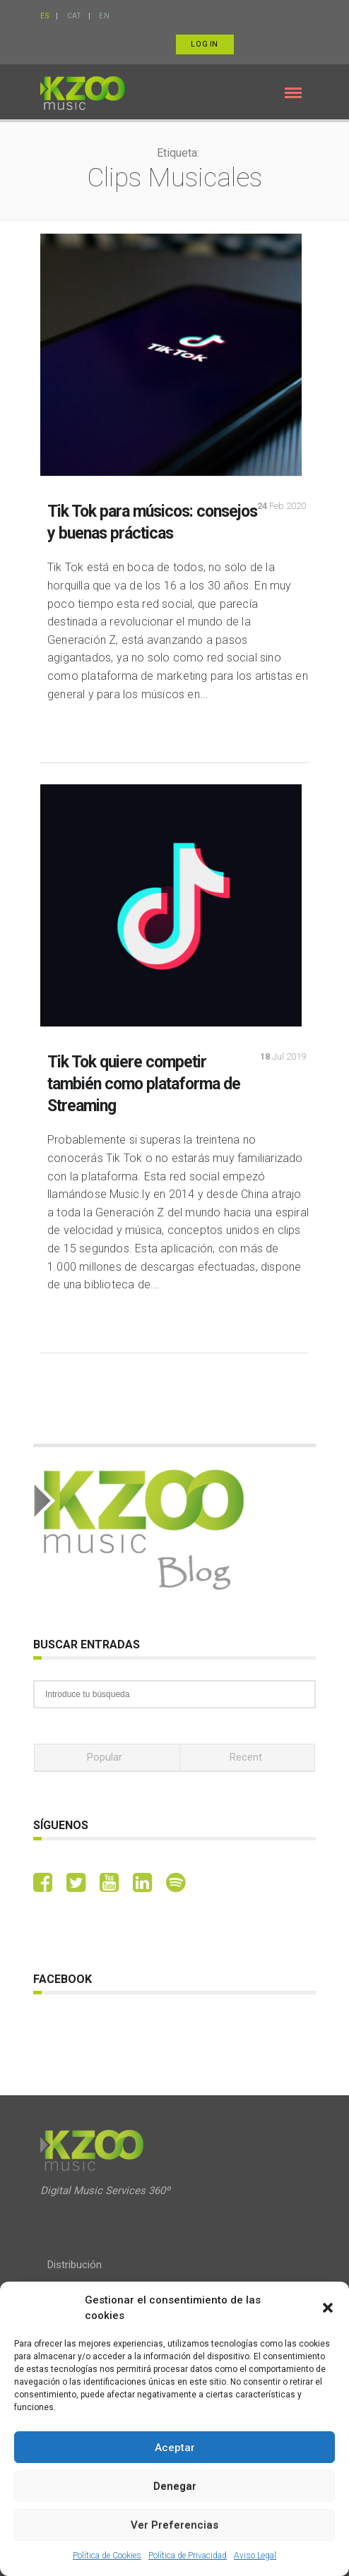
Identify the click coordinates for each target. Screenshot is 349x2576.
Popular (104, 1757)
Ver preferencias (174, 2525)
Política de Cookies (107, 2555)
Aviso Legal (255, 2555)
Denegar (174, 2486)
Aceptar (175, 2447)
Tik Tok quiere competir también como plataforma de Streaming (143, 1084)
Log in (204, 44)
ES (44, 16)
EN (104, 16)
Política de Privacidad (187, 2555)
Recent (246, 1757)
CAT (74, 16)
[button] (328, 2308)
